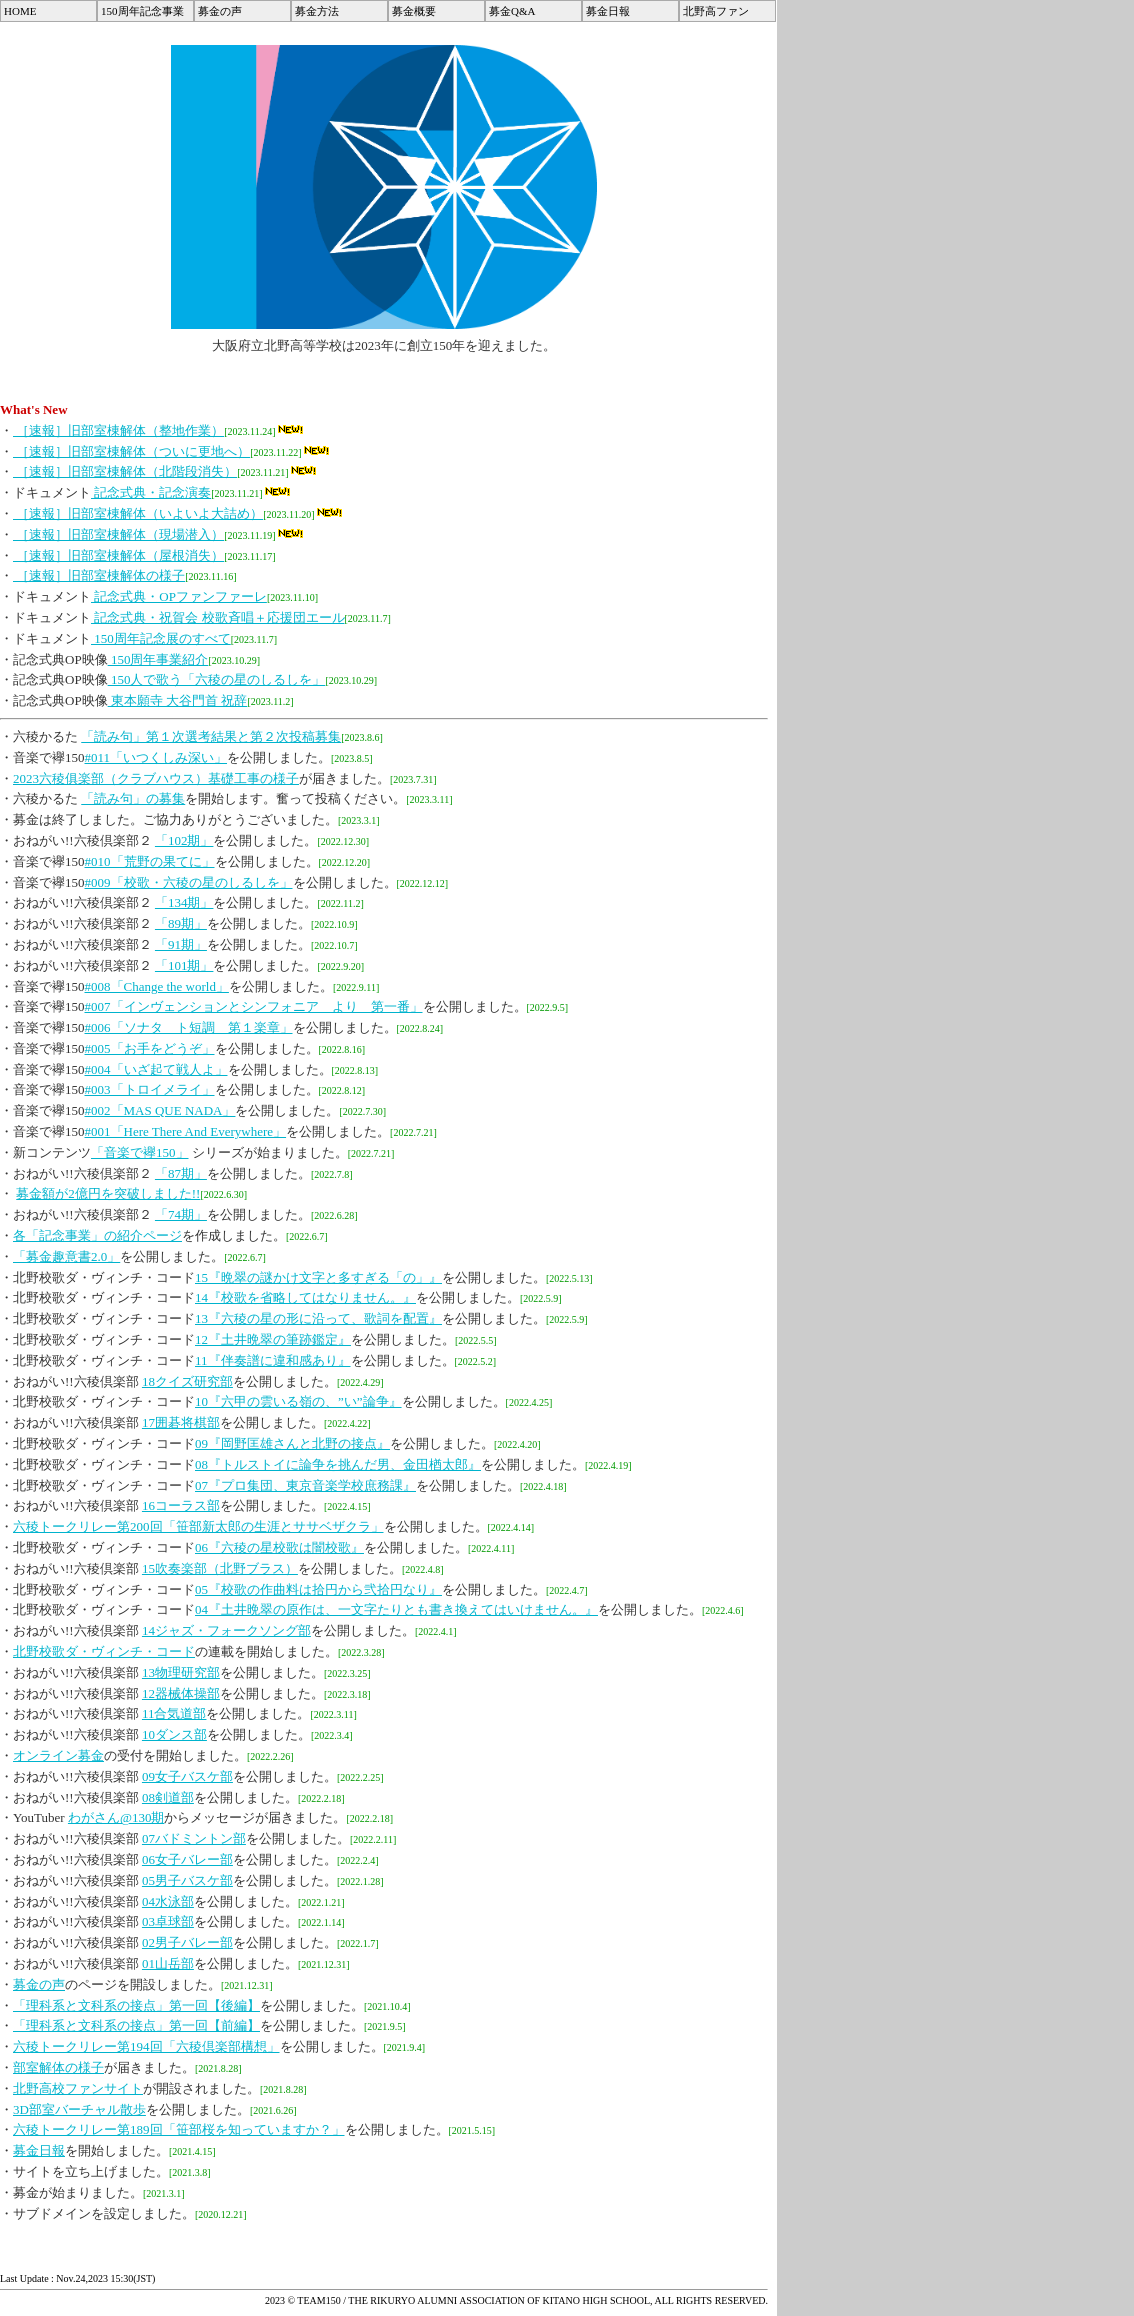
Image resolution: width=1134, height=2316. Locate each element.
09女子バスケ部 (187, 1776)
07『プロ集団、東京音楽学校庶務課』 (305, 1485)
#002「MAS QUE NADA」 (160, 1110)
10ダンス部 (174, 1734)
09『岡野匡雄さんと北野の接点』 (292, 1443)
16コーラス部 (181, 1505)
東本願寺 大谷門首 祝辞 (178, 700)
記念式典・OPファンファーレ (179, 596)
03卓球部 (168, 1921)
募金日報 (608, 11)
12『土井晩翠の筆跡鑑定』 (273, 1339)
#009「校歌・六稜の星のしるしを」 (189, 882)
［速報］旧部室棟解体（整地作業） (118, 430)
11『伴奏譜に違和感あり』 (273, 1360)
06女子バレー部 (187, 1859)
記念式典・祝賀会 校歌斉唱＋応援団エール (218, 617)
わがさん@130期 (116, 1817)
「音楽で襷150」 (140, 1152)
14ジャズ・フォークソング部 (226, 1630)
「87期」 (181, 1173)
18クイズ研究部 (187, 1381)
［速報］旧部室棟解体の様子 (99, 575)
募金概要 (414, 11)
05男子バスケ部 (187, 1880)
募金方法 (317, 11)
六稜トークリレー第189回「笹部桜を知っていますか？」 (179, 2129)
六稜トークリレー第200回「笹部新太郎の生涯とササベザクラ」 (198, 1526)
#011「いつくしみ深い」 (156, 757)
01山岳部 (168, 1963)
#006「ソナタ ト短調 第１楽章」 (189, 1027)
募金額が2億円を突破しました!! (108, 1193)
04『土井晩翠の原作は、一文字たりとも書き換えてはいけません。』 (396, 1609)
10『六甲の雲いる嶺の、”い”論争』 (298, 1401)
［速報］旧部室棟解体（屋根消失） (118, 555)
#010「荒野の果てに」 (150, 861)
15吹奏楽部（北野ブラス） (220, 1568)
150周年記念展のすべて (161, 638)
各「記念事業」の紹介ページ (97, 1235)
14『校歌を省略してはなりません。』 (305, 1297)
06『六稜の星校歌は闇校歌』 (279, 1547)
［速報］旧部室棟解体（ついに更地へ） (131, 451)
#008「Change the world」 (157, 986)
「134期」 (184, 902)
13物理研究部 (181, 1672)
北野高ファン (716, 11)
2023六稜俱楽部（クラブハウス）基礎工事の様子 (156, 778)
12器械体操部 (181, 1693)
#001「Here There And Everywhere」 (186, 1131)
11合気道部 (174, 1713)
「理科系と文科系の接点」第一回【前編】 (136, 2025)
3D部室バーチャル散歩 (79, 2109)
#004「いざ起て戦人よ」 (156, 1069)
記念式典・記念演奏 (151, 492)
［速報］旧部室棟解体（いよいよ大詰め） (138, 513)
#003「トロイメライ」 (150, 1089)
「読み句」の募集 (133, 798)
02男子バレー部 (187, 1942)
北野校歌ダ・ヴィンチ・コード (104, 1651)
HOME (20, 11)
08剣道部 (168, 1797)
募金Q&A (512, 11)
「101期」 (184, 965)
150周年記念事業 (142, 11)
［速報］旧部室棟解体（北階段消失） (125, 471)
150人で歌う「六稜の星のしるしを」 (217, 679)
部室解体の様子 (58, 2067)
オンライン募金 (58, 1755)
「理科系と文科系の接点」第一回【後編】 (136, 2005)
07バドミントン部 (194, 1838)
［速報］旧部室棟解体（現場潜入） (118, 534)
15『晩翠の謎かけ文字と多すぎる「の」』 (318, 1277)
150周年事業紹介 (158, 659)
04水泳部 (168, 1901)
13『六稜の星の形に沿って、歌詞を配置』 (318, 1318)
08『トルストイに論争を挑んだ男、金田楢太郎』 (338, 1464)
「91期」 (181, 944)
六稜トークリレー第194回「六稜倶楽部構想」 (146, 2046)
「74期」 (181, 1214)
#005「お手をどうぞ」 (150, 1048)
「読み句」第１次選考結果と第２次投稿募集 (211, 736)
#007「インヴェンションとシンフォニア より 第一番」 (254, 1006)
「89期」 (181, 923)
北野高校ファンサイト (78, 2088)
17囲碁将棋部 (181, 1422)
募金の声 (220, 11)
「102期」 (184, 840)
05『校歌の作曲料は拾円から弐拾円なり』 (318, 1589)
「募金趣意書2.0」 (66, 1256)
